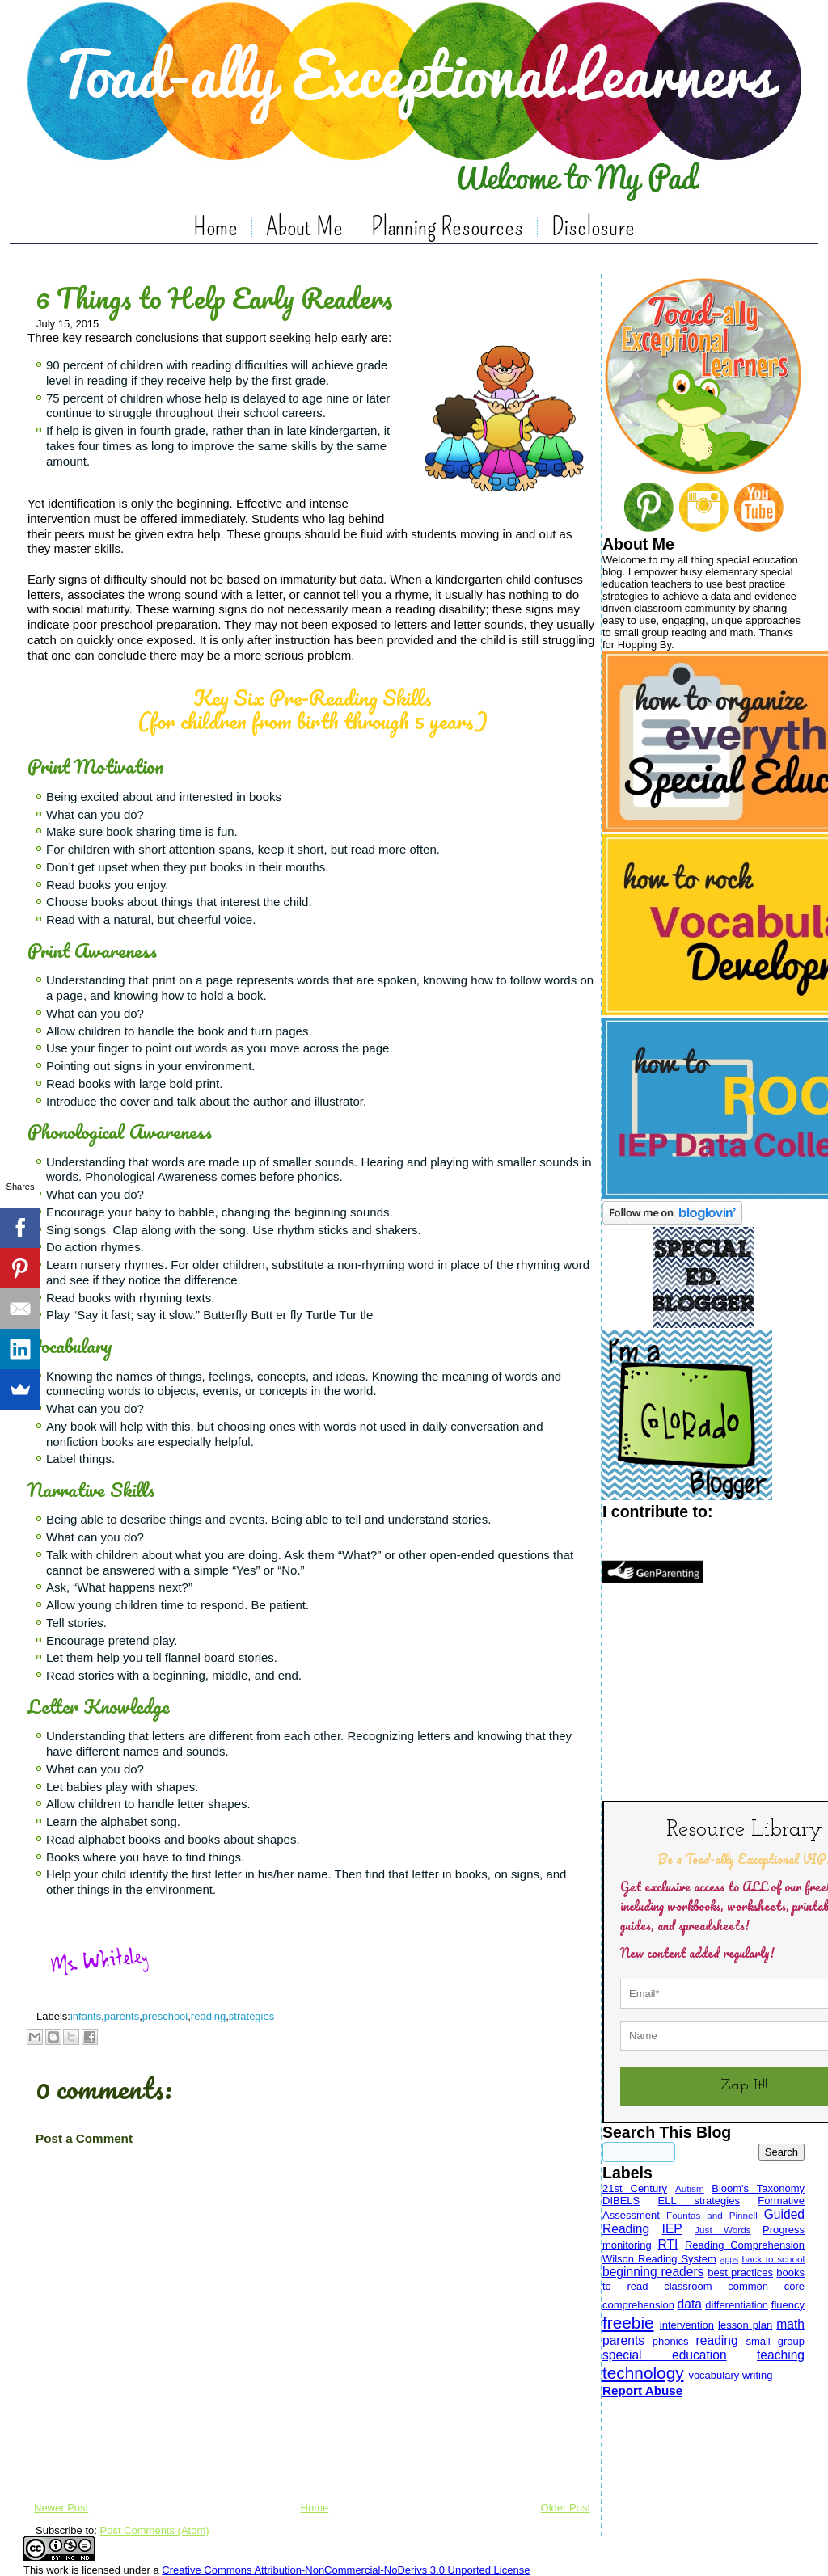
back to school (773, 2258)
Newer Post (61, 2508)
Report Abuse (642, 2390)
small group (775, 2341)
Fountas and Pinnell (712, 2215)
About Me (304, 226)
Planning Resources (447, 226)
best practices (740, 2272)
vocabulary (713, 2375)
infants (85, 2016)
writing (757, 2375)
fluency (788, 2305)
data (690, 2304)
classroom (688, 2286)
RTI (668, 2244)
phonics (671, 2341)
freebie (628, 2322)
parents (121, 2016)
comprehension (638, 2305)
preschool (165, 2016)
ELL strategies (699, 2200)
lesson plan (745, 2325)
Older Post (565, 2508)
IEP (672, 2229)
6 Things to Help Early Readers (214, 297)
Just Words (722, 2229)
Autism (689, 2188)
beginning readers (652, 2272)
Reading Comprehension (745, 2245)
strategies (251, 2016)
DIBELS (621, 2200)
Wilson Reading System (659, 2259)
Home (215, 226)
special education (664, 2355)
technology (643, 2372)
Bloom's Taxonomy (758, 2188)
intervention (687, 2325)
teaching (781, 2355)
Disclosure (593, 226)
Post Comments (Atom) (154, 2530)
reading (208, 2016)
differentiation (736, 2305)
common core (766, 2286)
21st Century (634, 2188)
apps (729, 2259)
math (790, 2324)
